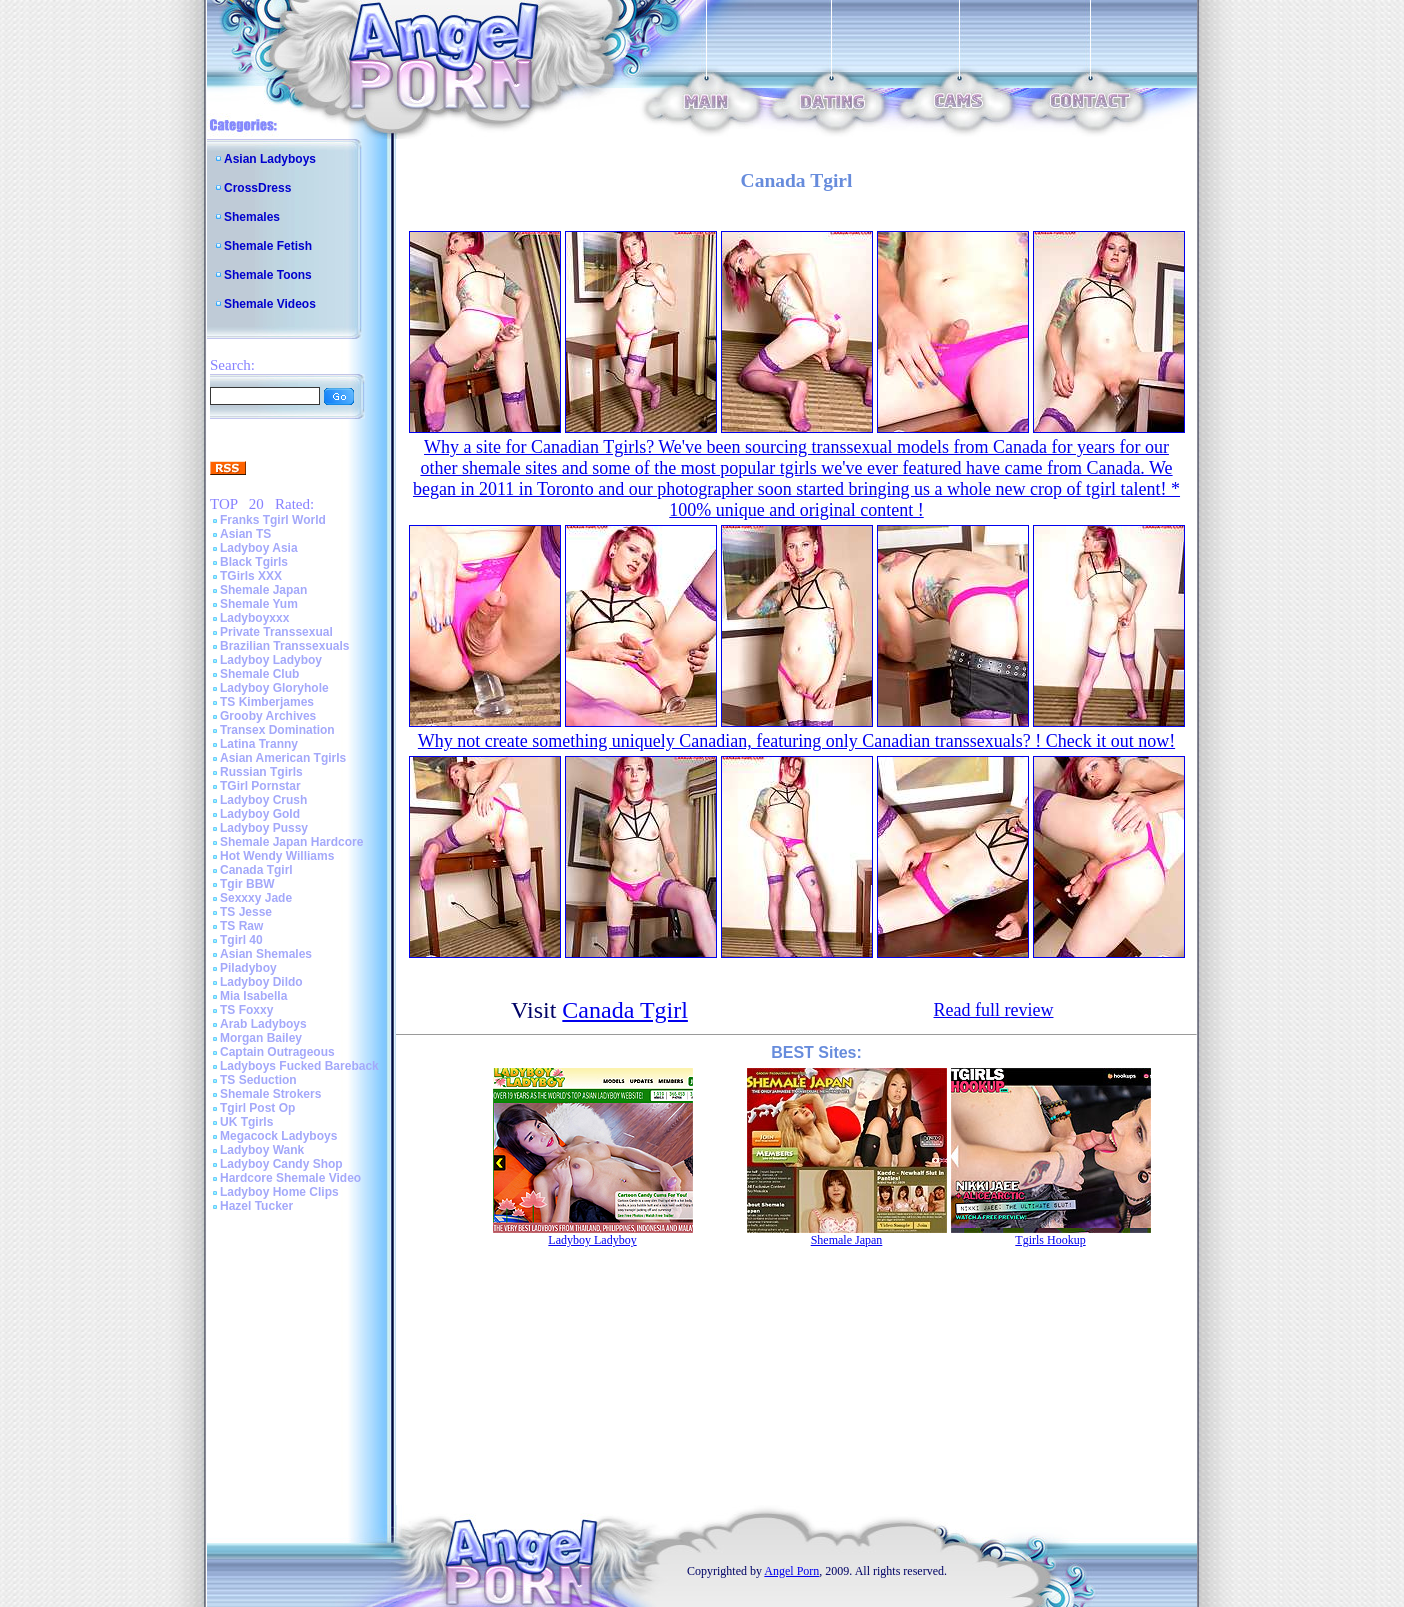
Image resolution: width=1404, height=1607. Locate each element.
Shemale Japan (263, 590)
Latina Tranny (259, 744)
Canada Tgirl (256, 870)
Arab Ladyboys (263, 1024)
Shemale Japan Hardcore (291, 842)
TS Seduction (258, 1080)
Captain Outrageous (277, 1052)
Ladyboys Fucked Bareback (299, 1066)
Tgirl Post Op (257, 1108)
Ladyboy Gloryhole (274, 688)
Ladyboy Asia (259, 548)
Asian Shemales (266, 954)
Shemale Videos (270, 304)
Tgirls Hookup (1050, 1240)
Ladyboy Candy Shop (281, 1164)
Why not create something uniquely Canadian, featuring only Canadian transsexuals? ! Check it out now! (796, 741)
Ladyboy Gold (260, 814)
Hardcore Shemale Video (290, 1178)
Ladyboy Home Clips (279, 1192)
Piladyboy (248, 968)
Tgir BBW (247, 884)
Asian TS (245, 534)
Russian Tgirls (261, 772)
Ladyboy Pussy (264, 828)
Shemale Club (259, 674)
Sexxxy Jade (256, 898)
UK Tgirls (246, 1122)
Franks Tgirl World (273, 520)
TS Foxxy (246, 1010)
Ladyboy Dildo (261, 982)
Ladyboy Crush (263, 800)
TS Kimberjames (267, 702)
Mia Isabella (253, 996)
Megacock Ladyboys (278, 1136)
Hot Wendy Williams (277, 856)
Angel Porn (791, 1571)
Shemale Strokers (270, 1094)
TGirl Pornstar (260, 786)
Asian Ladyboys (270, 159)
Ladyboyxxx (254, 618)
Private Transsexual (276, 632)
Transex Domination (277, 730)
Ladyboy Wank (262, 1150)
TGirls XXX (251, 576)
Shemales (252, 217)
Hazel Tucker (256, 1206)
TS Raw (241, 926)
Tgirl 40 (241, 940)
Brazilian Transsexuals (284, 646)
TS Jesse (246, 912)
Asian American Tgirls (283, 758)
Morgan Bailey (261, 1038)
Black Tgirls (254, 562)
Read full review (994, 1010)
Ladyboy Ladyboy (271, 660)
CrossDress (257, 188)
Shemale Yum (259, 604)
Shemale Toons (268, 275)
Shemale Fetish (268, 246)
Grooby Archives (268, 716)
